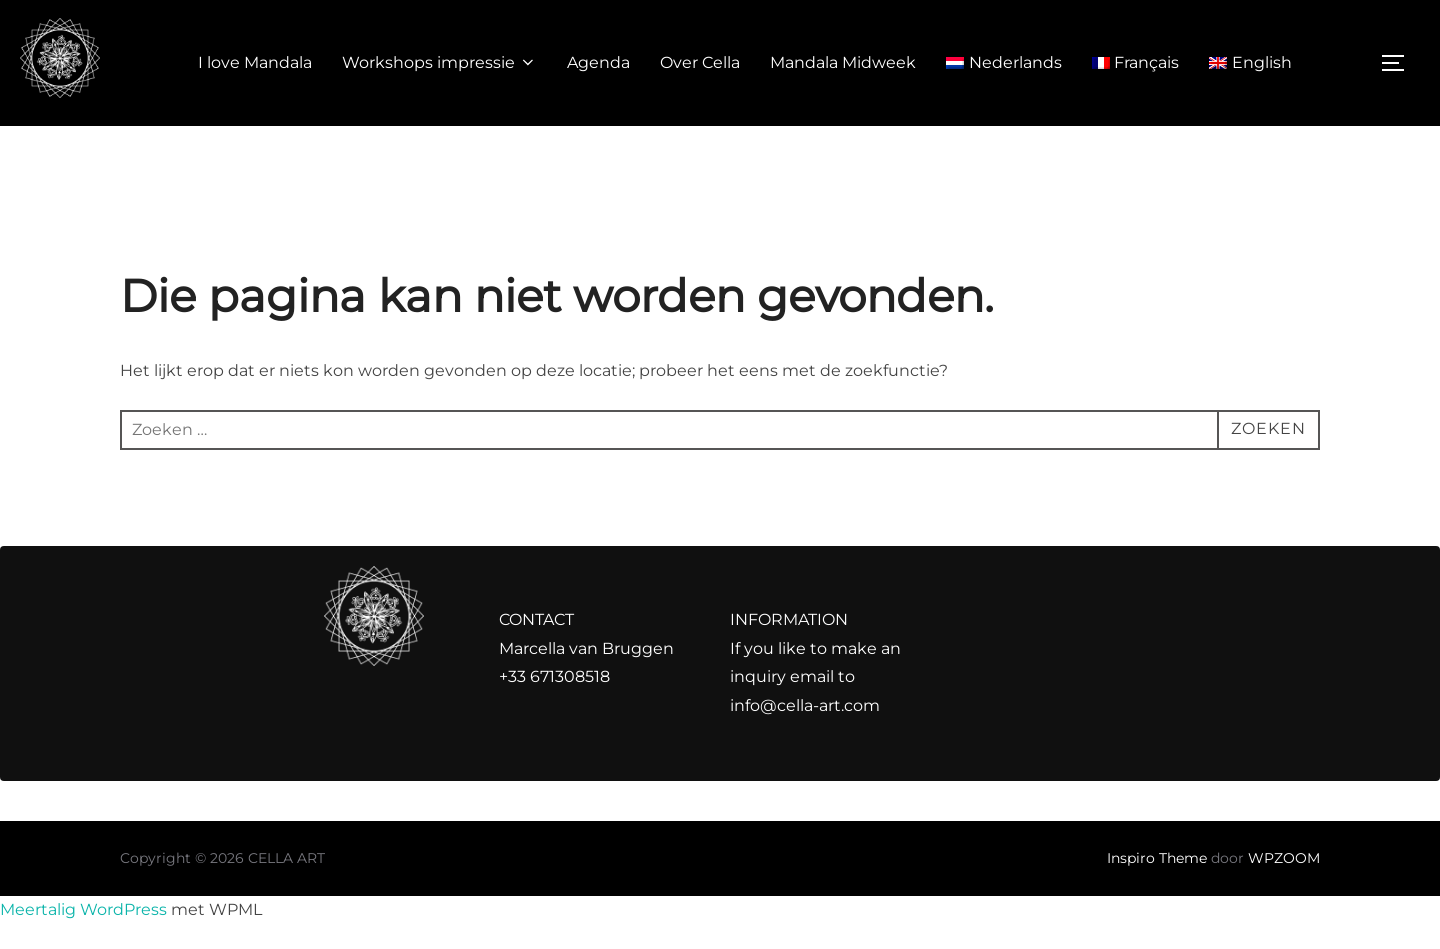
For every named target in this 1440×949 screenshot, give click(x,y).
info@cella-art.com (805, 705)
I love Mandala (255, 62)
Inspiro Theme (1157, 858)
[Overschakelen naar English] (1250, 63)
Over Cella (700, 62)
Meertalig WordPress (83, 909)
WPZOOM (1284, 858)
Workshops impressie (439, 62)
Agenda (598, 62)
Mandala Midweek (843, 62)
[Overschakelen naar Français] (1136, 63)
